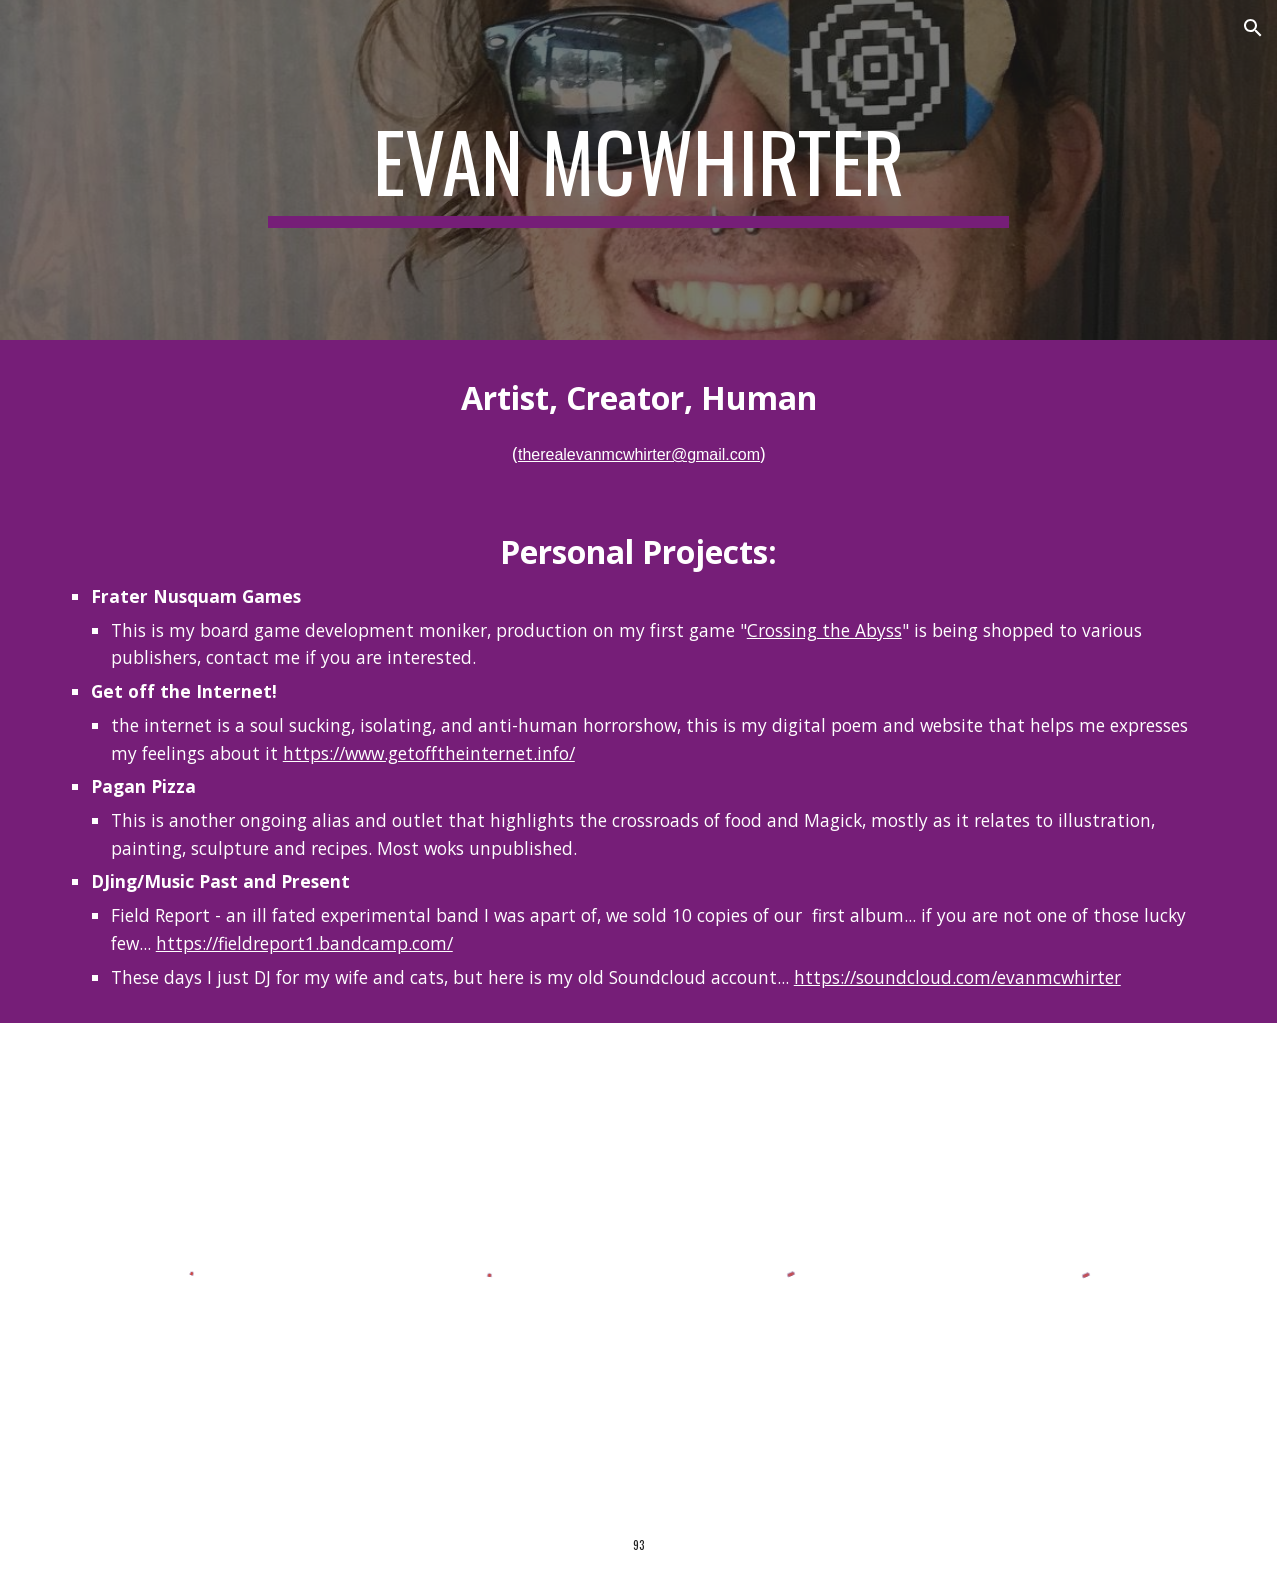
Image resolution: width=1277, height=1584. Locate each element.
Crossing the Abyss (824, 630)
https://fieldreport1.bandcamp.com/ (304, 943)
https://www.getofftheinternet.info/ (429, 753)
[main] (639, 170)
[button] (1253, 28)
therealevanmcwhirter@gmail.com (639, 454)
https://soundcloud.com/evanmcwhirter (957, 977)
